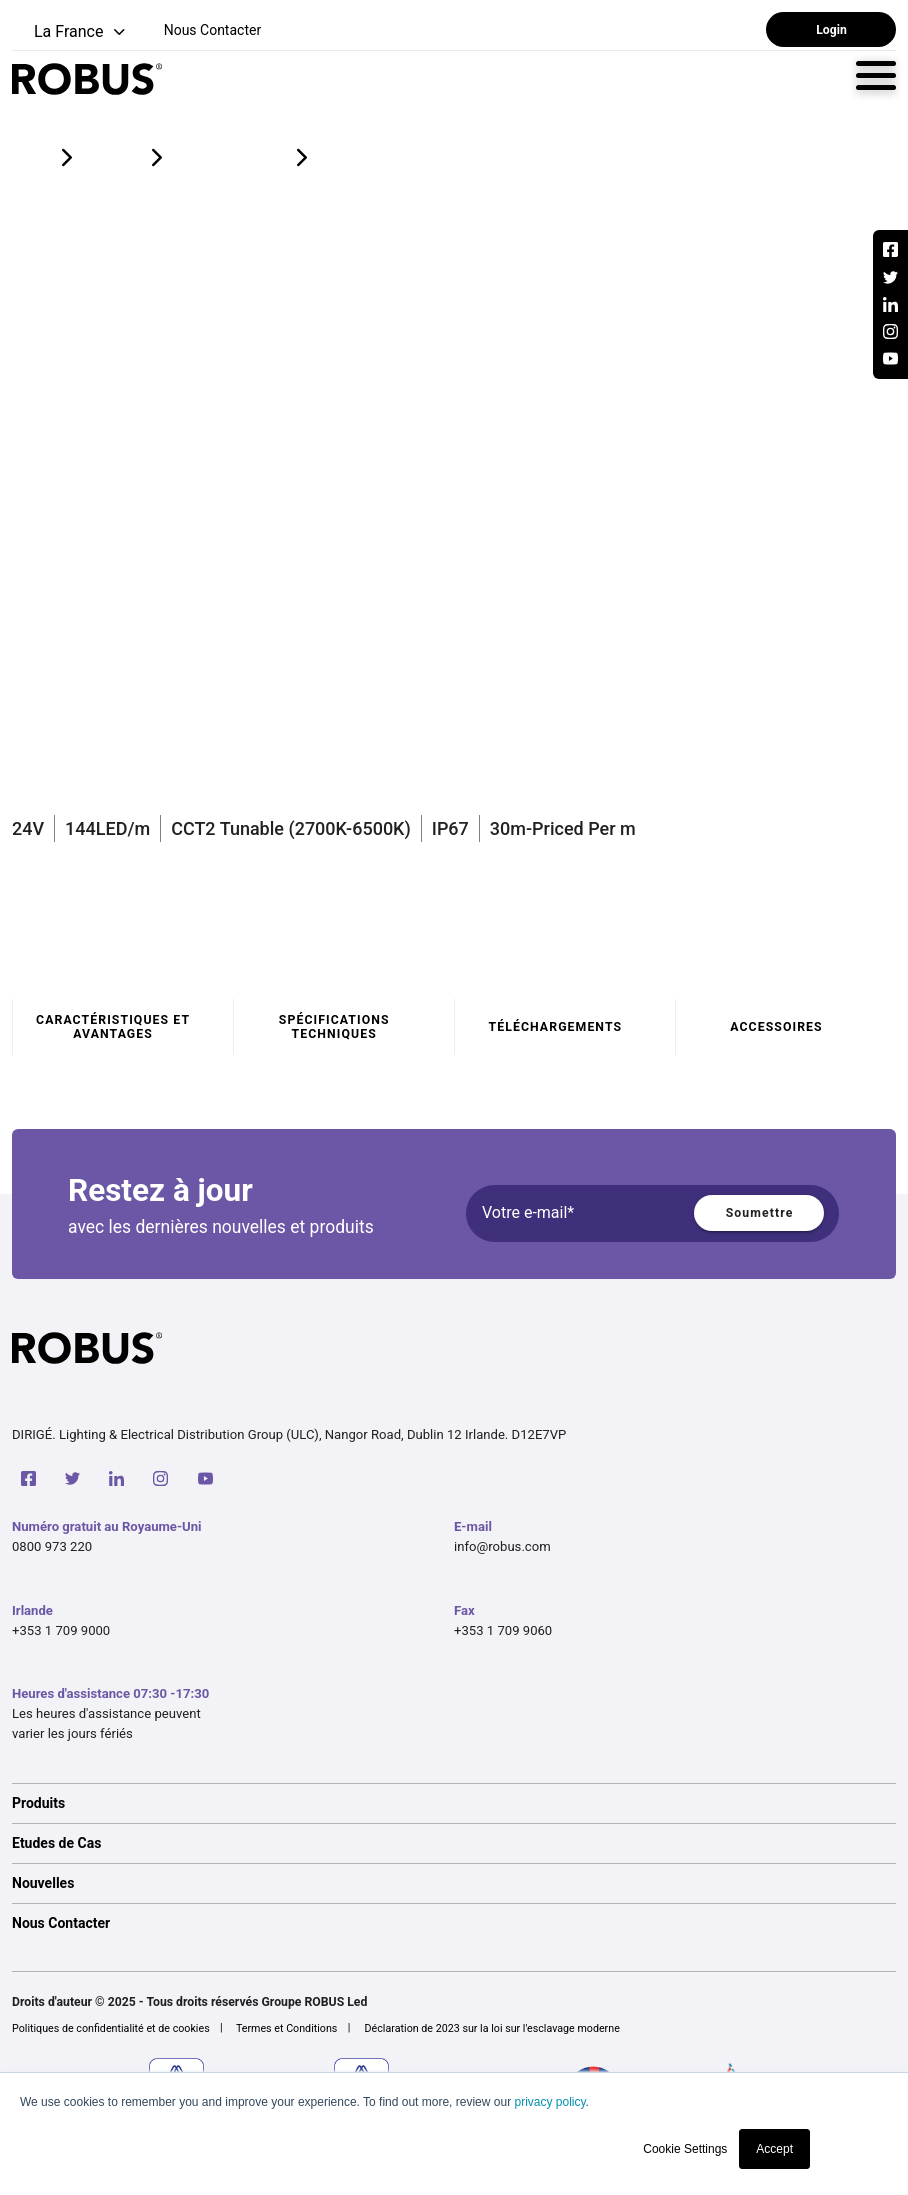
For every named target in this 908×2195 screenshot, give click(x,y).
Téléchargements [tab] (556, 1027)
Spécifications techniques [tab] (334, 1027)
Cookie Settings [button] (685, 2149)
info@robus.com (502, 1546)
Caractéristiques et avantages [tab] (113, 1027)
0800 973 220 (52, 1546)
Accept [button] (774, 2149)
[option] (454, 1803)
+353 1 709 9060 (503, 1630)
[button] (70, 32)
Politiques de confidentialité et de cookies (111, 2028)
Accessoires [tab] (776, 1027)
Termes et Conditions (287, 2028)
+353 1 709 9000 (61, 1630)
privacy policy (549, 2102)
